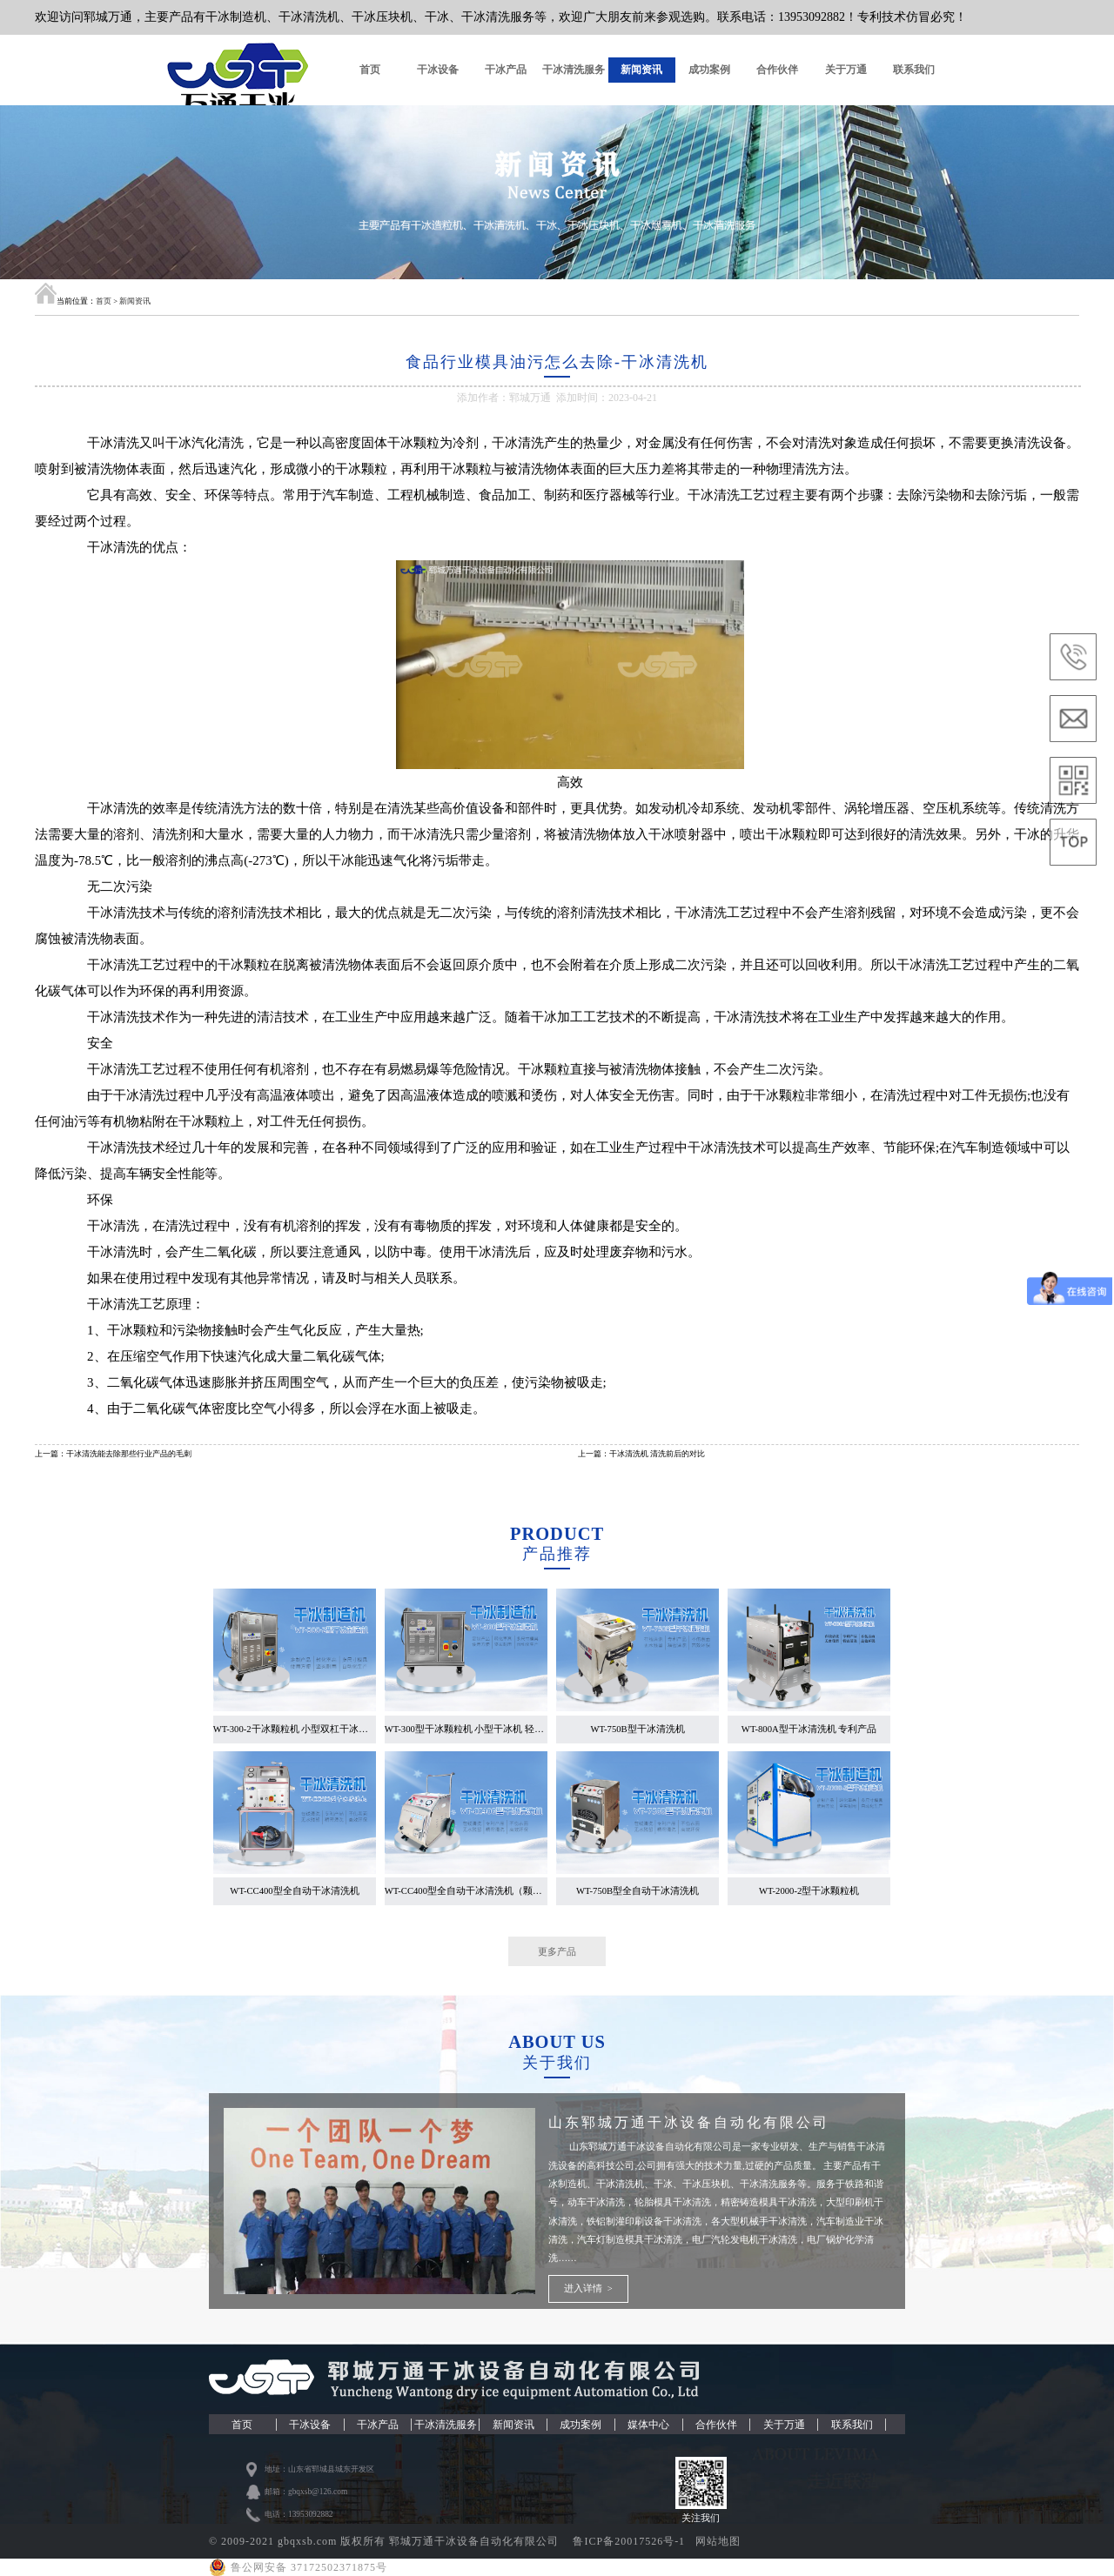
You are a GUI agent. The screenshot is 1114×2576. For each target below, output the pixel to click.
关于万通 (846, 70)
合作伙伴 (777, 70)
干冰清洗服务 (573, 70)
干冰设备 (438, 70)
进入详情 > (588, 2288)
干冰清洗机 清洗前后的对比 (657, 1453)
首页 (369, 70)
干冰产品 (506, 70)
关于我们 (557, 2062)
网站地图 (718, 2541)
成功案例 (709, 70)
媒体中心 (648, 2425)
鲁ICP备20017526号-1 (630, 2541)
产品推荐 (557, 1553)
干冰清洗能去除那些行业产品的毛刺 (128, 1453)
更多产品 (557, 1951)
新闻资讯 (641, 70)
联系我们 (914, 70)
